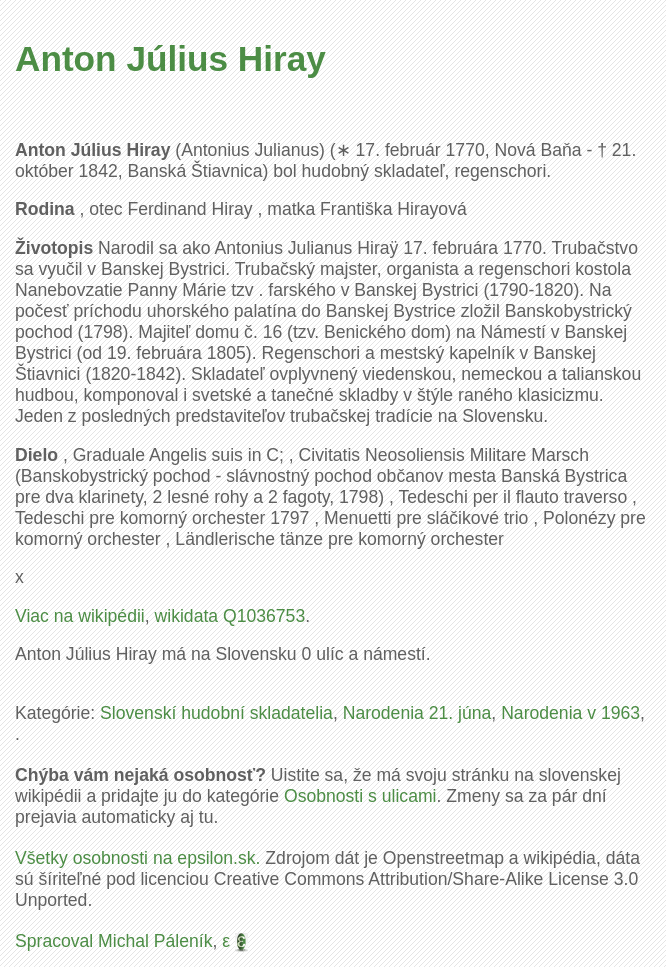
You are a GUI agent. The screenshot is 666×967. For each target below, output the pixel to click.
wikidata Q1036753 (230, 616)
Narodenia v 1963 (570, 713)
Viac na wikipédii (80, 616)
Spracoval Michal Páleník (114, 941)
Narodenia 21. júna (417, 713)
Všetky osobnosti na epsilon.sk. (137, 858)
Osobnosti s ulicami (360, 796)
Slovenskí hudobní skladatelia (216, 713)
